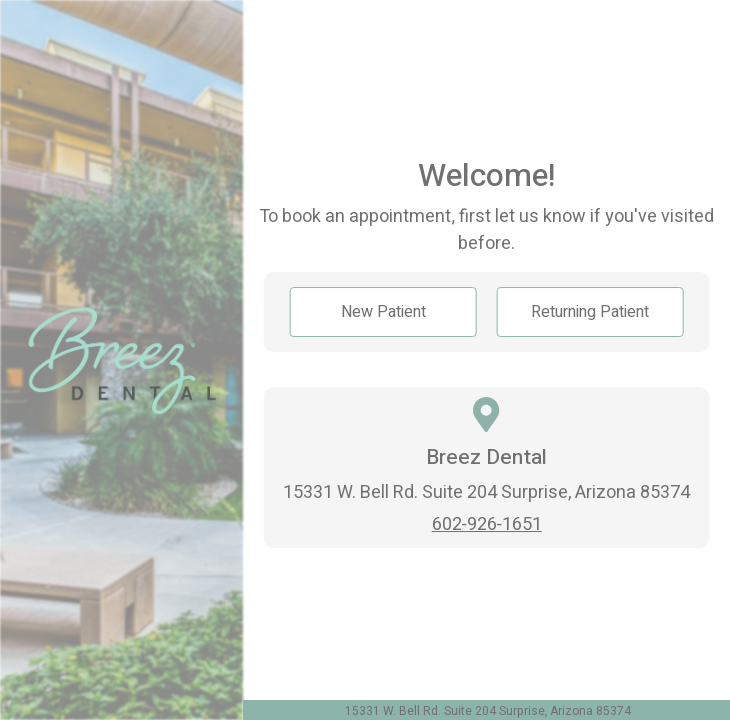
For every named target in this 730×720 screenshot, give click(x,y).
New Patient (383, 312)
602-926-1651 (487, 524)
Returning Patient (590, 312)
